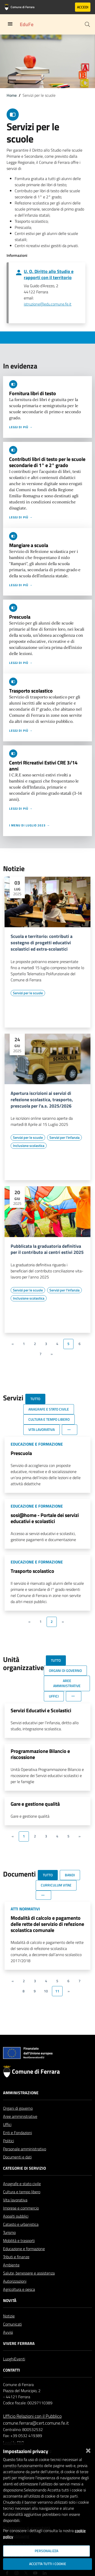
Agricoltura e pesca (19, 2301)
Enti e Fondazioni (17, 2145)
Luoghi (8, 2371)
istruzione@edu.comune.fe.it (47, 304)
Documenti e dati (17, 2169)
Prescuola (19, 617)
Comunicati (12, 2336)
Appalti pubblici (15, 2228)
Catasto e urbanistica (21, 2236)
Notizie (9, 2328)
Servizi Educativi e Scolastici (41, 1710)
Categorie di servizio (24, 2180)
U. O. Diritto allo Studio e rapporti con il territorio (48, 274)
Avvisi (8, 2344)
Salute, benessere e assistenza (29, 2285)
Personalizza (46, 2551)
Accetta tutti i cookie (47, 2564)
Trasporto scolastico (31, 691)
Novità (9, 2313)
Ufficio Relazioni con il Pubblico (32, 2428)
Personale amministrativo (24, 2161)
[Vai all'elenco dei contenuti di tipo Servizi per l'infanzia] (64, 1137)
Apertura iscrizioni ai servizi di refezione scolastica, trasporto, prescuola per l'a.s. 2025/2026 (42, 1099)
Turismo (9, 2245)
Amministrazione (21, 2105)
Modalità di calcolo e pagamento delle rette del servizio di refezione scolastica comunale (47, 1924)
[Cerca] (87, 24)
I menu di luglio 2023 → (29, 825)
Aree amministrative (20, 2128)
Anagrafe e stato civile (22, 2196)
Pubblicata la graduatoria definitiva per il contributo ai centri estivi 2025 (47, 1249)
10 (46, 1991)
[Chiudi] (88, 2449)
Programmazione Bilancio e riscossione (40, 1754)
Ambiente (11, 2277)
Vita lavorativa (15, 2212)
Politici (8, 2153)
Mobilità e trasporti (19, 2253)
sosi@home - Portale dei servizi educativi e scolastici (45, 1518)
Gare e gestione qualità (35, 1804)
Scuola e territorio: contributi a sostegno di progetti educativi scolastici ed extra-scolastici (41, 942)
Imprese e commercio (21, 2220)
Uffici (7, 2137)
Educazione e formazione (24, 2261)
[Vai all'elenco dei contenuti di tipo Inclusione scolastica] (29, 1146)
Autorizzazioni (14, 2293)
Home (12, 95)
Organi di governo (18, 2120)
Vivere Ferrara (19, 2356)
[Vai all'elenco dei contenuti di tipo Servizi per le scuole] (28, 993)
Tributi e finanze (16, 2269)
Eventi (19, 2371)
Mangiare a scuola (28, 545)
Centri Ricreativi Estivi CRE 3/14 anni (43, 766)
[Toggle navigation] (10, 24)
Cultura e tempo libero (21, 2204)
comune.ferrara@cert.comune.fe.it (36, 2435)
